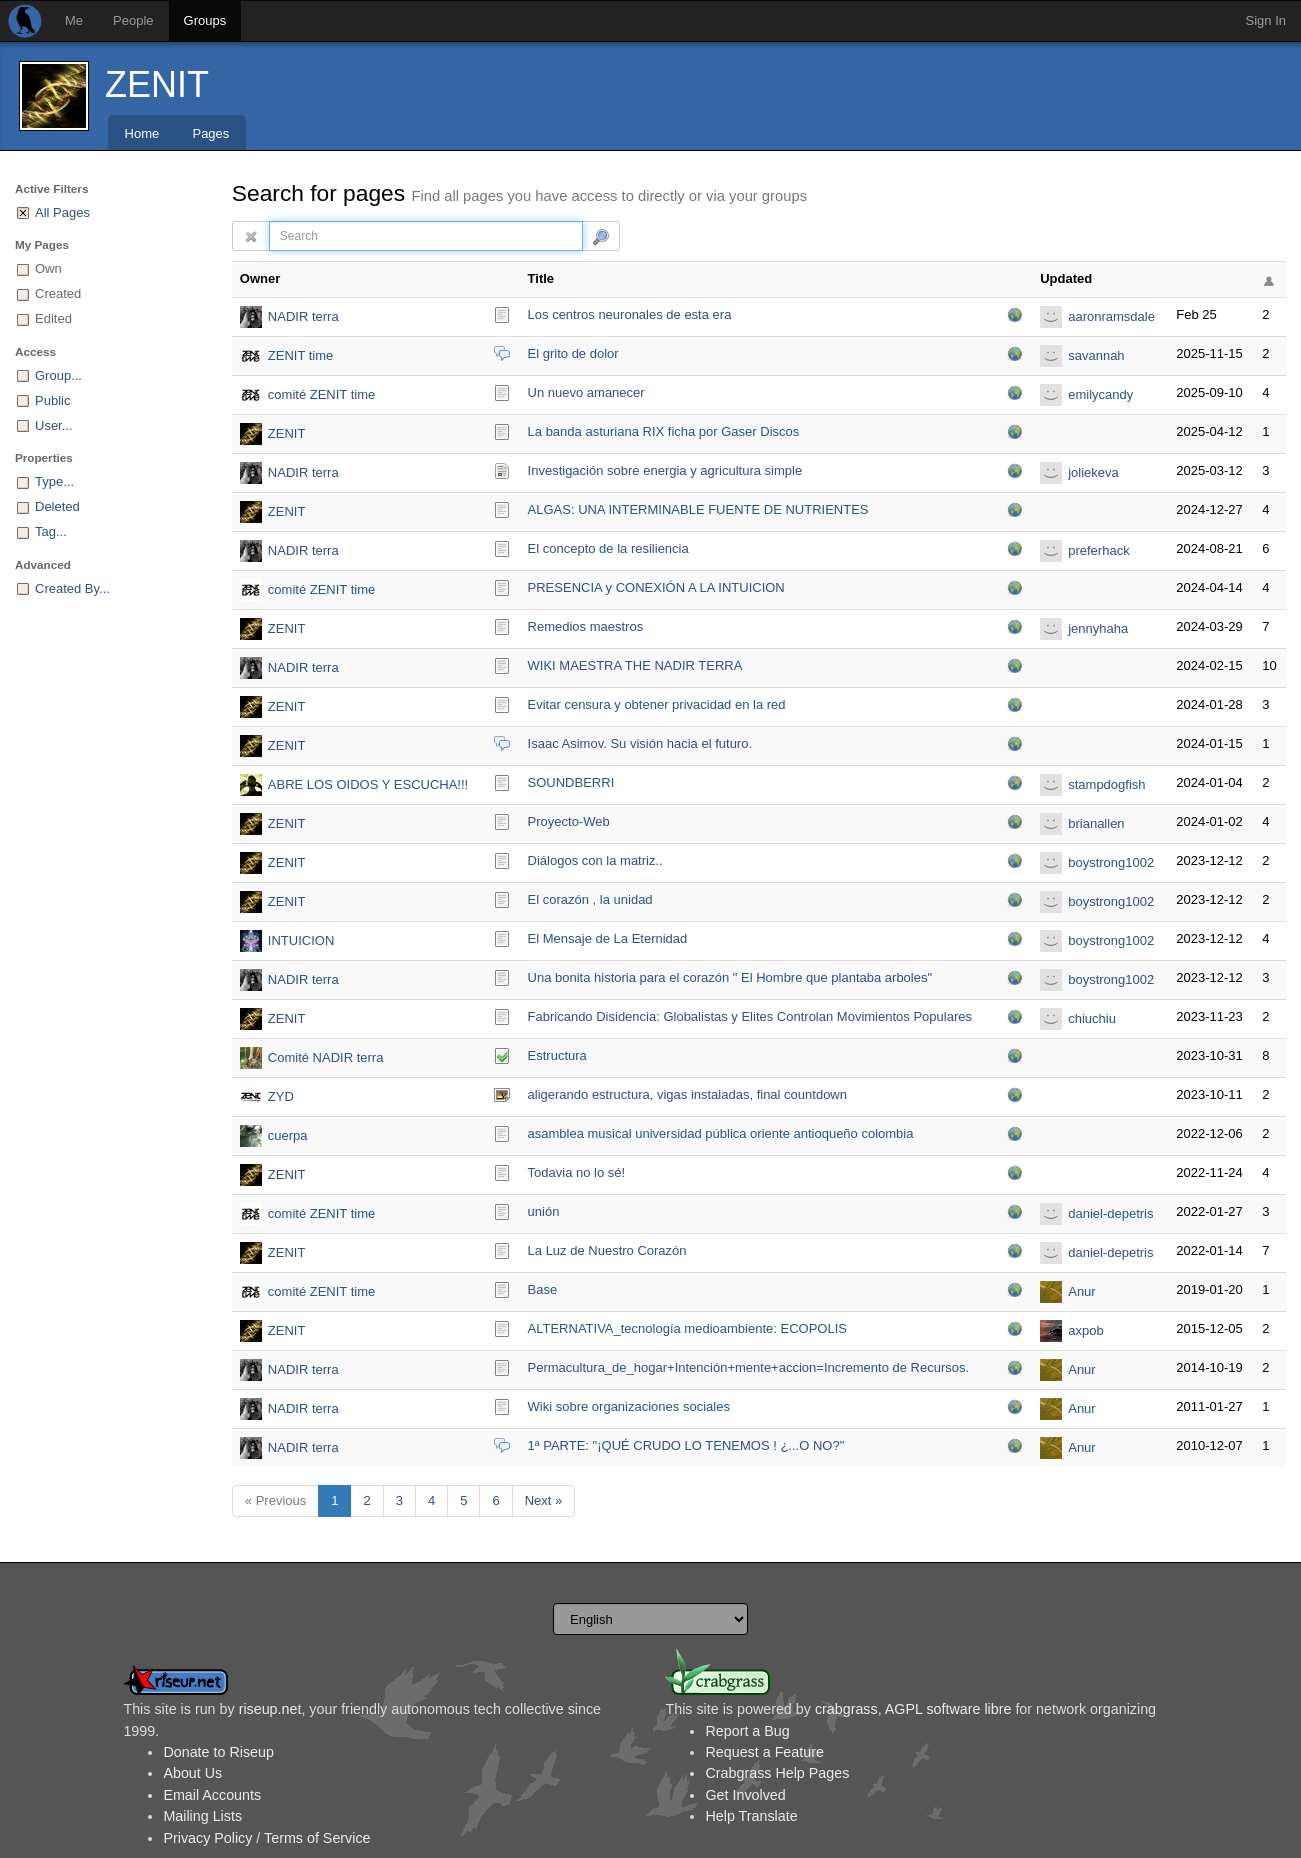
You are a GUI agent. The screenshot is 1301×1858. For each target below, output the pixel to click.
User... (54, 425)
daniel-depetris (1110, 1213)
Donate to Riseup (218, 1752)
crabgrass (846, 1709)
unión (544, 1211)
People (133, 20)
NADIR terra (303, 316)
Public (52, 400)
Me (74, 20)
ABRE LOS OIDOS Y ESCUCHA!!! (368, 784)
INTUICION (301, 940)
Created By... (72, 588)
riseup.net (270, 1709)
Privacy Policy (207, 1838)
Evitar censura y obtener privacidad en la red (657, 704)
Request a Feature (764, 1752)
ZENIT (157, 84)
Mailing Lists (202, 1816)
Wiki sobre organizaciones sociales (629, 1406)
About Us (192, 1773)
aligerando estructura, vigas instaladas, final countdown (687, 1094)
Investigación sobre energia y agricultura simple (665, 470)
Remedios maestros (586, 626)
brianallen (1096, 823)
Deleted (57, 506)
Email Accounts (212, 1795)
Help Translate (751, 1816)
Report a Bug (747, 1731)
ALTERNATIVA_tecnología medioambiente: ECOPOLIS (687, 1328)
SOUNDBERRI (571, 782)
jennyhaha (1098, 628)
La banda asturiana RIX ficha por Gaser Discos (664, 431)
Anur (1081, 1291)
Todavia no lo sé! (577, 1172)
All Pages (62, 212)
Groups (205, 20)
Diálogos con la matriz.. (595, 860)
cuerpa (288, 1135)
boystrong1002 (1111, 862)
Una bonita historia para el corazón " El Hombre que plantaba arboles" (730, 977)
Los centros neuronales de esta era (630, 314)
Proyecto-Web (569, 821)
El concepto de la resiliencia (608, 548)
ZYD (281, 1096)
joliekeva (1093, 472)
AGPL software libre (948, 1709)
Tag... (51, 531)
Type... (54, 481)
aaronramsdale (1111, 316)
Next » (544, 1500)
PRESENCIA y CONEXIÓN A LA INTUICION (656, 587)
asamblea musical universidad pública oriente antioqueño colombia (721, 1133)
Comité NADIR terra (326, 1057)
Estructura (557, 1055)
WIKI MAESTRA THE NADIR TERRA (635, 665)
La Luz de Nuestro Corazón (607, 1250)
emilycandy (1100, 394)
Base (543, 1289)
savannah (1096, 355)
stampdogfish (1106, 784)
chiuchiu (1092, 1018)
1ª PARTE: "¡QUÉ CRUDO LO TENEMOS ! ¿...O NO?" (686, 1445)
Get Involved (745, 1795)
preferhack (1098, 550)
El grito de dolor (573, 353)
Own (48, 268)
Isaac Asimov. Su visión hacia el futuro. (640, 743)
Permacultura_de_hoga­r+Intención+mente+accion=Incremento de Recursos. (749, 1367)
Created (58, 293)
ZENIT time (301, 355)
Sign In (1266, 20)
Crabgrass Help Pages (777, 1773)
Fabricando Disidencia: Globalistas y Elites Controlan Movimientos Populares (750, 1016)
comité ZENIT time (321, 394)
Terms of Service (317, 1838)
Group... (58, 375)
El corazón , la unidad (590, 899)
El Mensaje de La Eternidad (608, 938)
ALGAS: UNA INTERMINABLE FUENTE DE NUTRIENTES (698, 509)
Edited (53, 318)
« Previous (275, 1500)
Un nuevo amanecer (586, 392)
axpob (1085, 1330)
